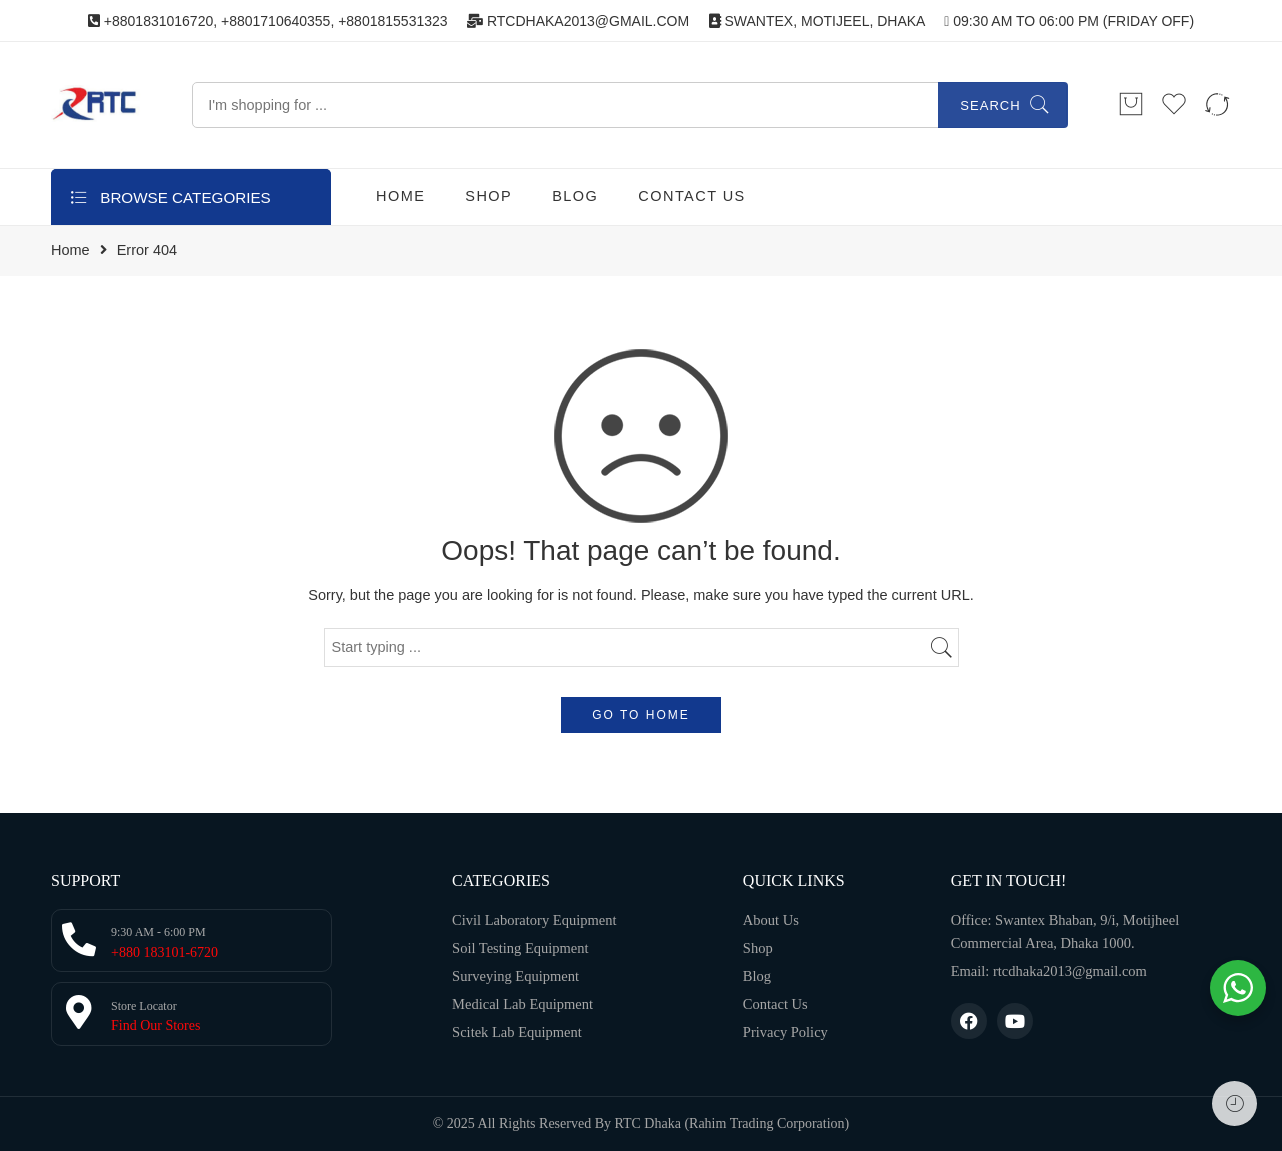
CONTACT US (691, 196)
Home (70, 250)
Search (990, 105)
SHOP (488, 196)
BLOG (575, 196)
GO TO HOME (641, 715)
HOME (400, 196)
